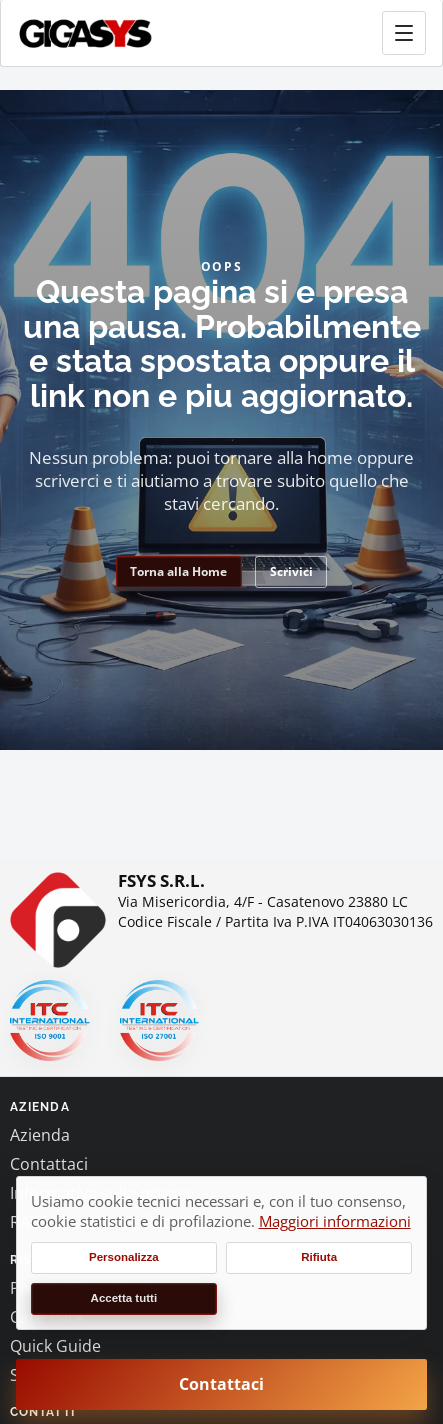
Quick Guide (55, 1346)
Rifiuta (319, 1257)
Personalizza (124, 1257)
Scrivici (291, 571)
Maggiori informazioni (335, 1221)
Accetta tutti (124, 1298)
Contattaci (49, 1164)
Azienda (40, 1135)
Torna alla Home (178, 571)
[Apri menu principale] (404, 33)
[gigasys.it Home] (86, 33)
